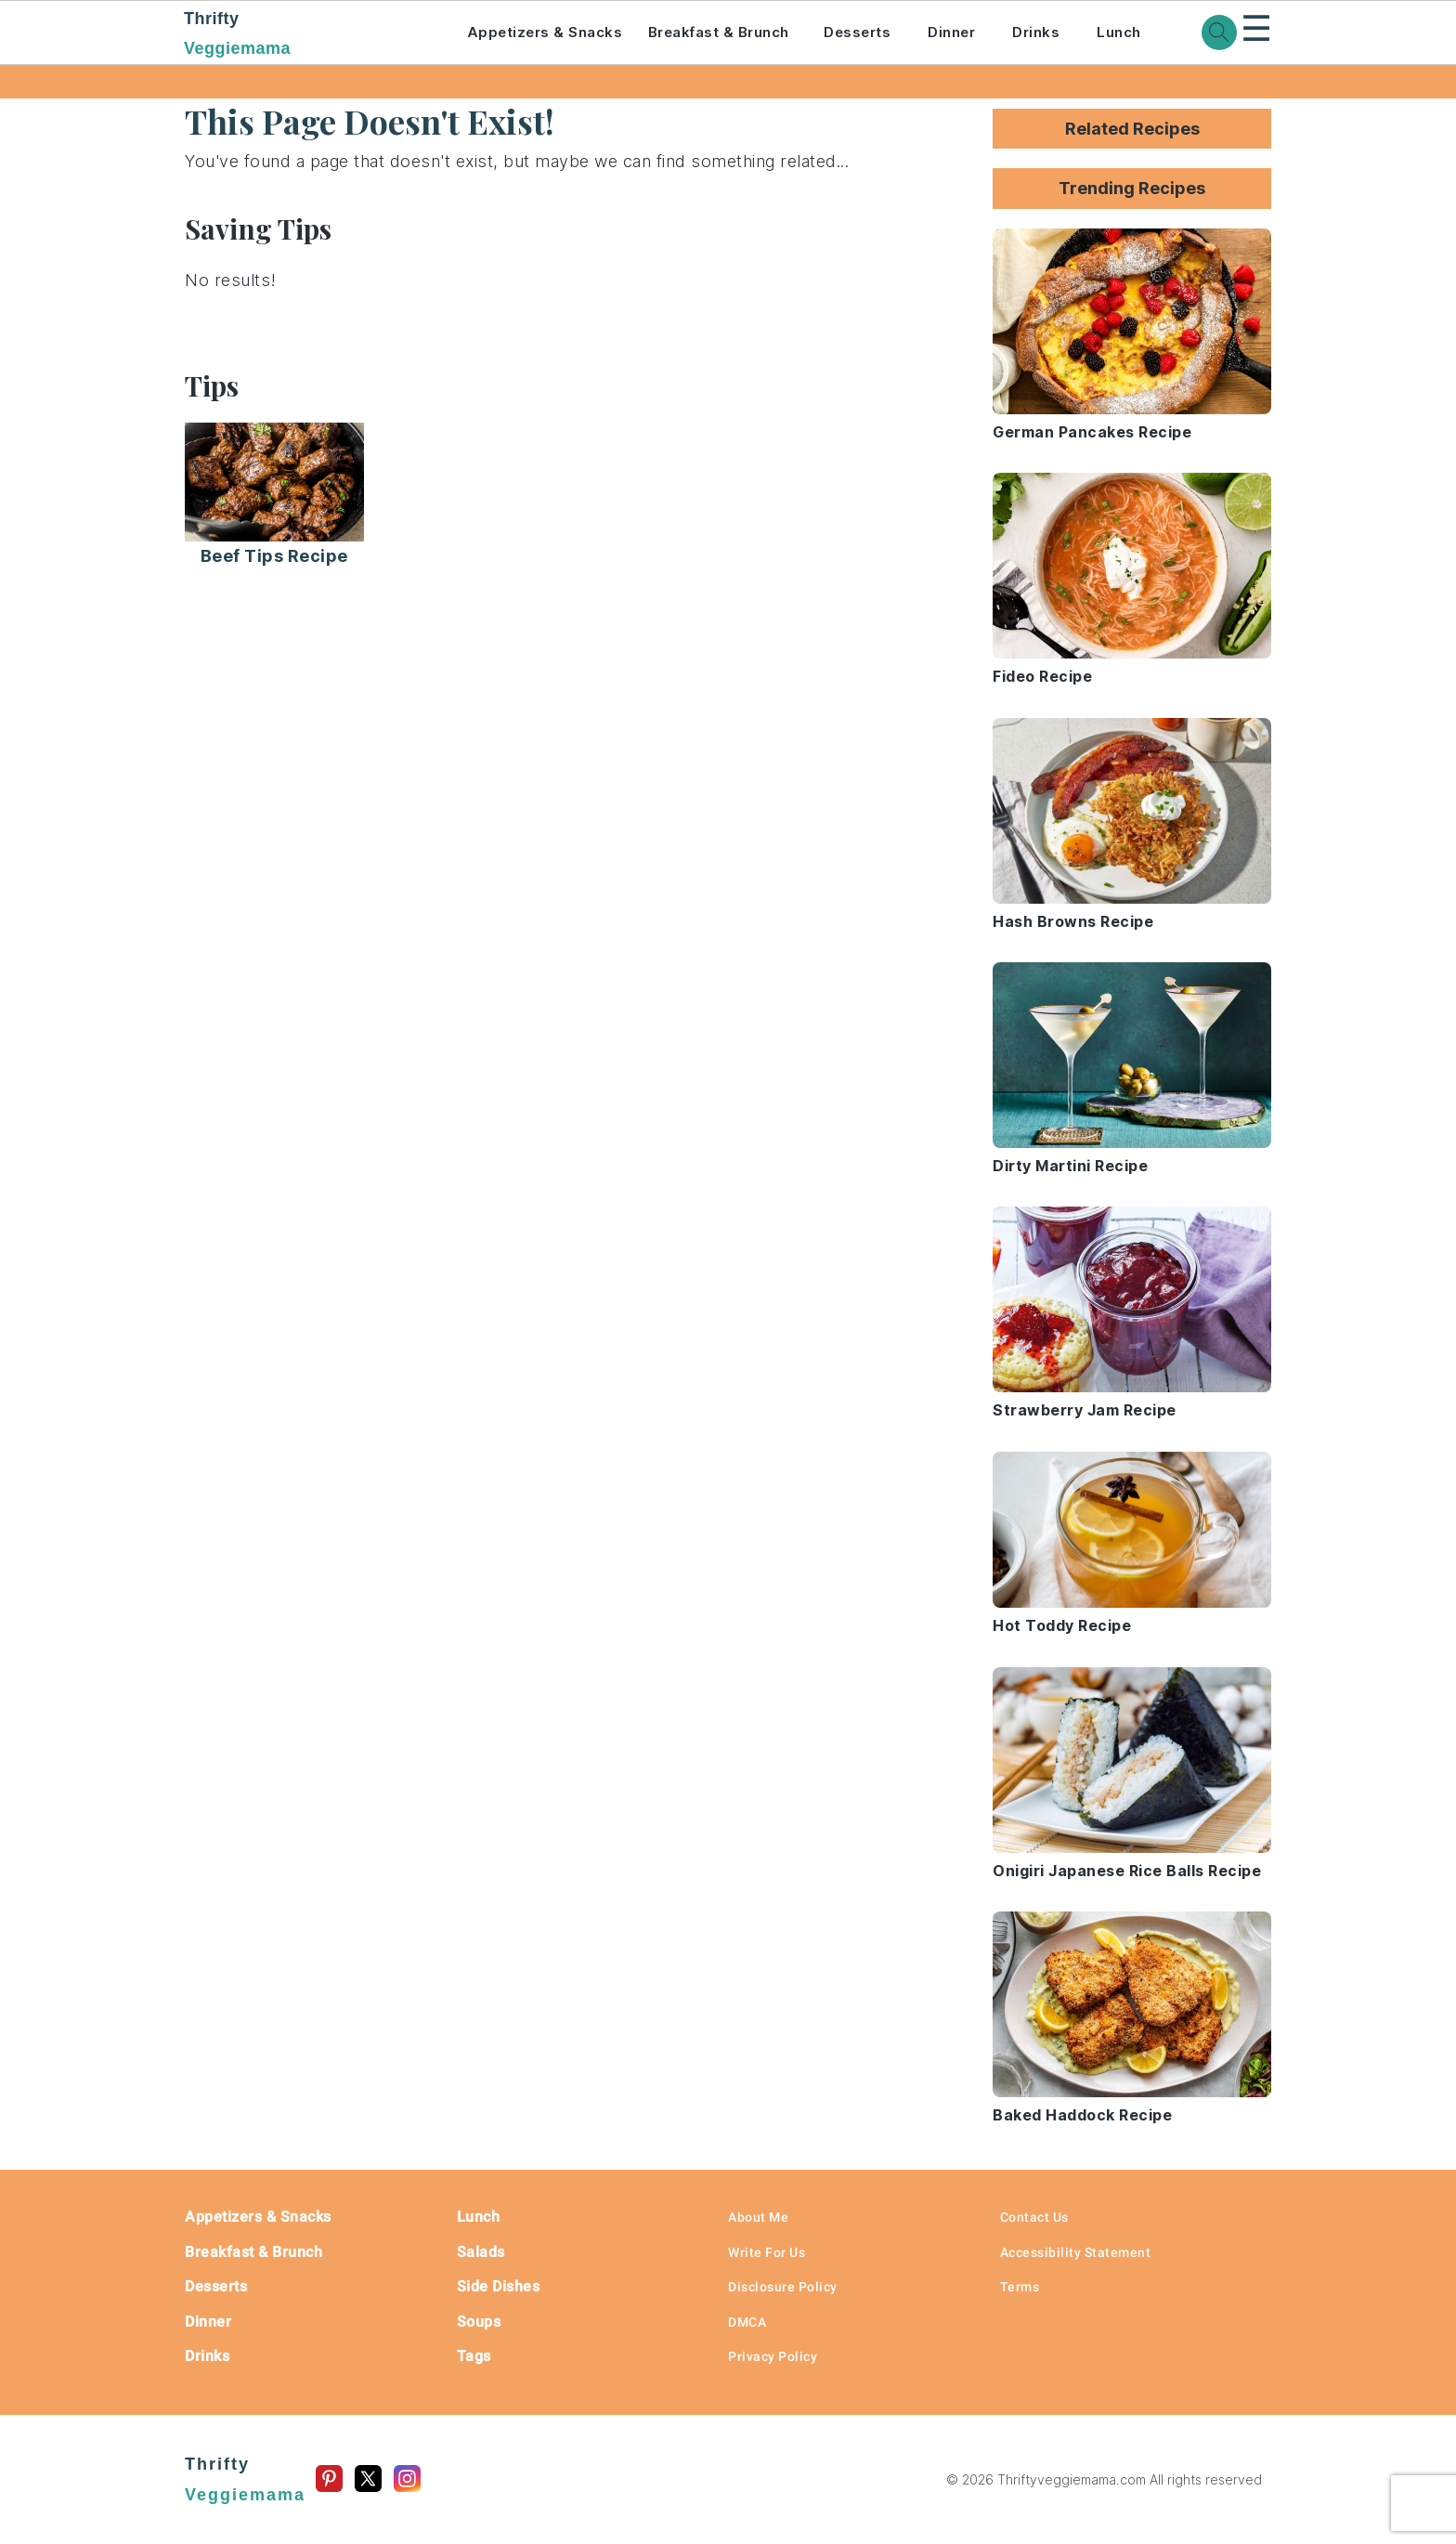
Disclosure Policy (783, 2286)
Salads (481, 2252)
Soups (479, 2321)
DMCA (747, 2322)
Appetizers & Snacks (545, 32)
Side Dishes (498, 2286)
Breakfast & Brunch (718, 32)
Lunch (1119, 32)
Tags (474, 2356)
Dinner (951, 32)
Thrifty (300, 35)
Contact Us (1034, 2217)
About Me (758, 2217)
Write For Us (766, 2252)
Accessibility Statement (1075, 2252)
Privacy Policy (772, 2356)
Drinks (1036, 32)
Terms (1020, 2286)
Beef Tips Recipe (274, 556)
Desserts (857, 32)
